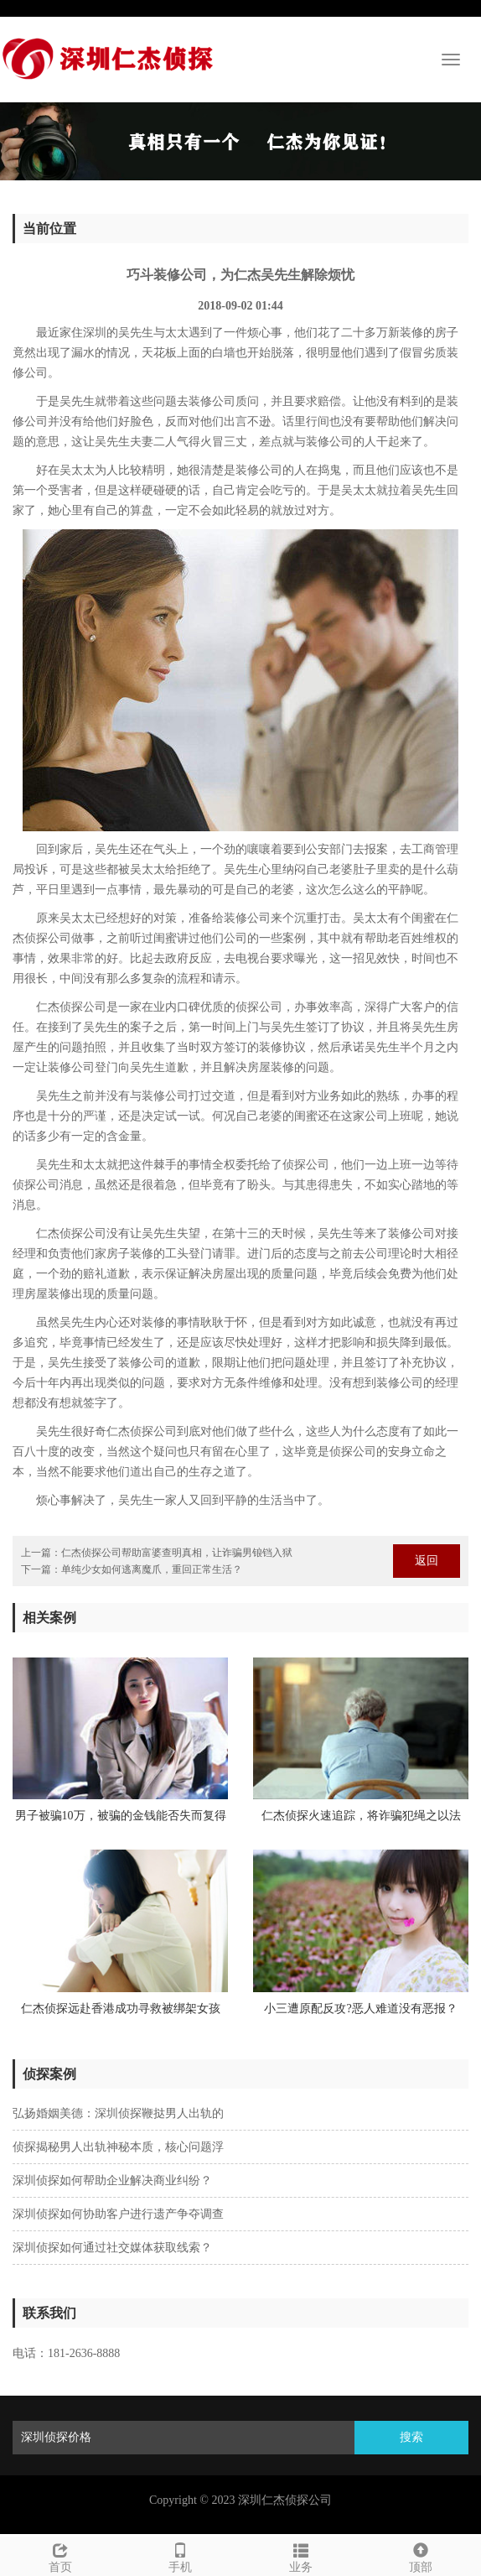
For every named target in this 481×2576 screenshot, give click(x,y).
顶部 (421, 2555)
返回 (426, 1560)
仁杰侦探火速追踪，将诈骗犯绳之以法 (361, 1815)
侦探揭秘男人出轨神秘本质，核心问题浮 (118, 2147)
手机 (181, 2555)
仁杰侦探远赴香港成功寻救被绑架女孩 (120, 2008)
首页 (60, 2555)
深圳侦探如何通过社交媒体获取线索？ (112, 2247)
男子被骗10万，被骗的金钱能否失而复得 (120, 1815)
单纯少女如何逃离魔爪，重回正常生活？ (151, 1569)
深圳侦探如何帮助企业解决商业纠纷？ (112, 2180)
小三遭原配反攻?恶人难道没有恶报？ (360, 2008)
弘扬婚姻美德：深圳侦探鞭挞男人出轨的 (118, 2113)
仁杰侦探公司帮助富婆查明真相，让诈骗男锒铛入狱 (176, 1553)
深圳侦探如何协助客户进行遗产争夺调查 (118, 2214)
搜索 (411, 2437)
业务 (300, 2555)
